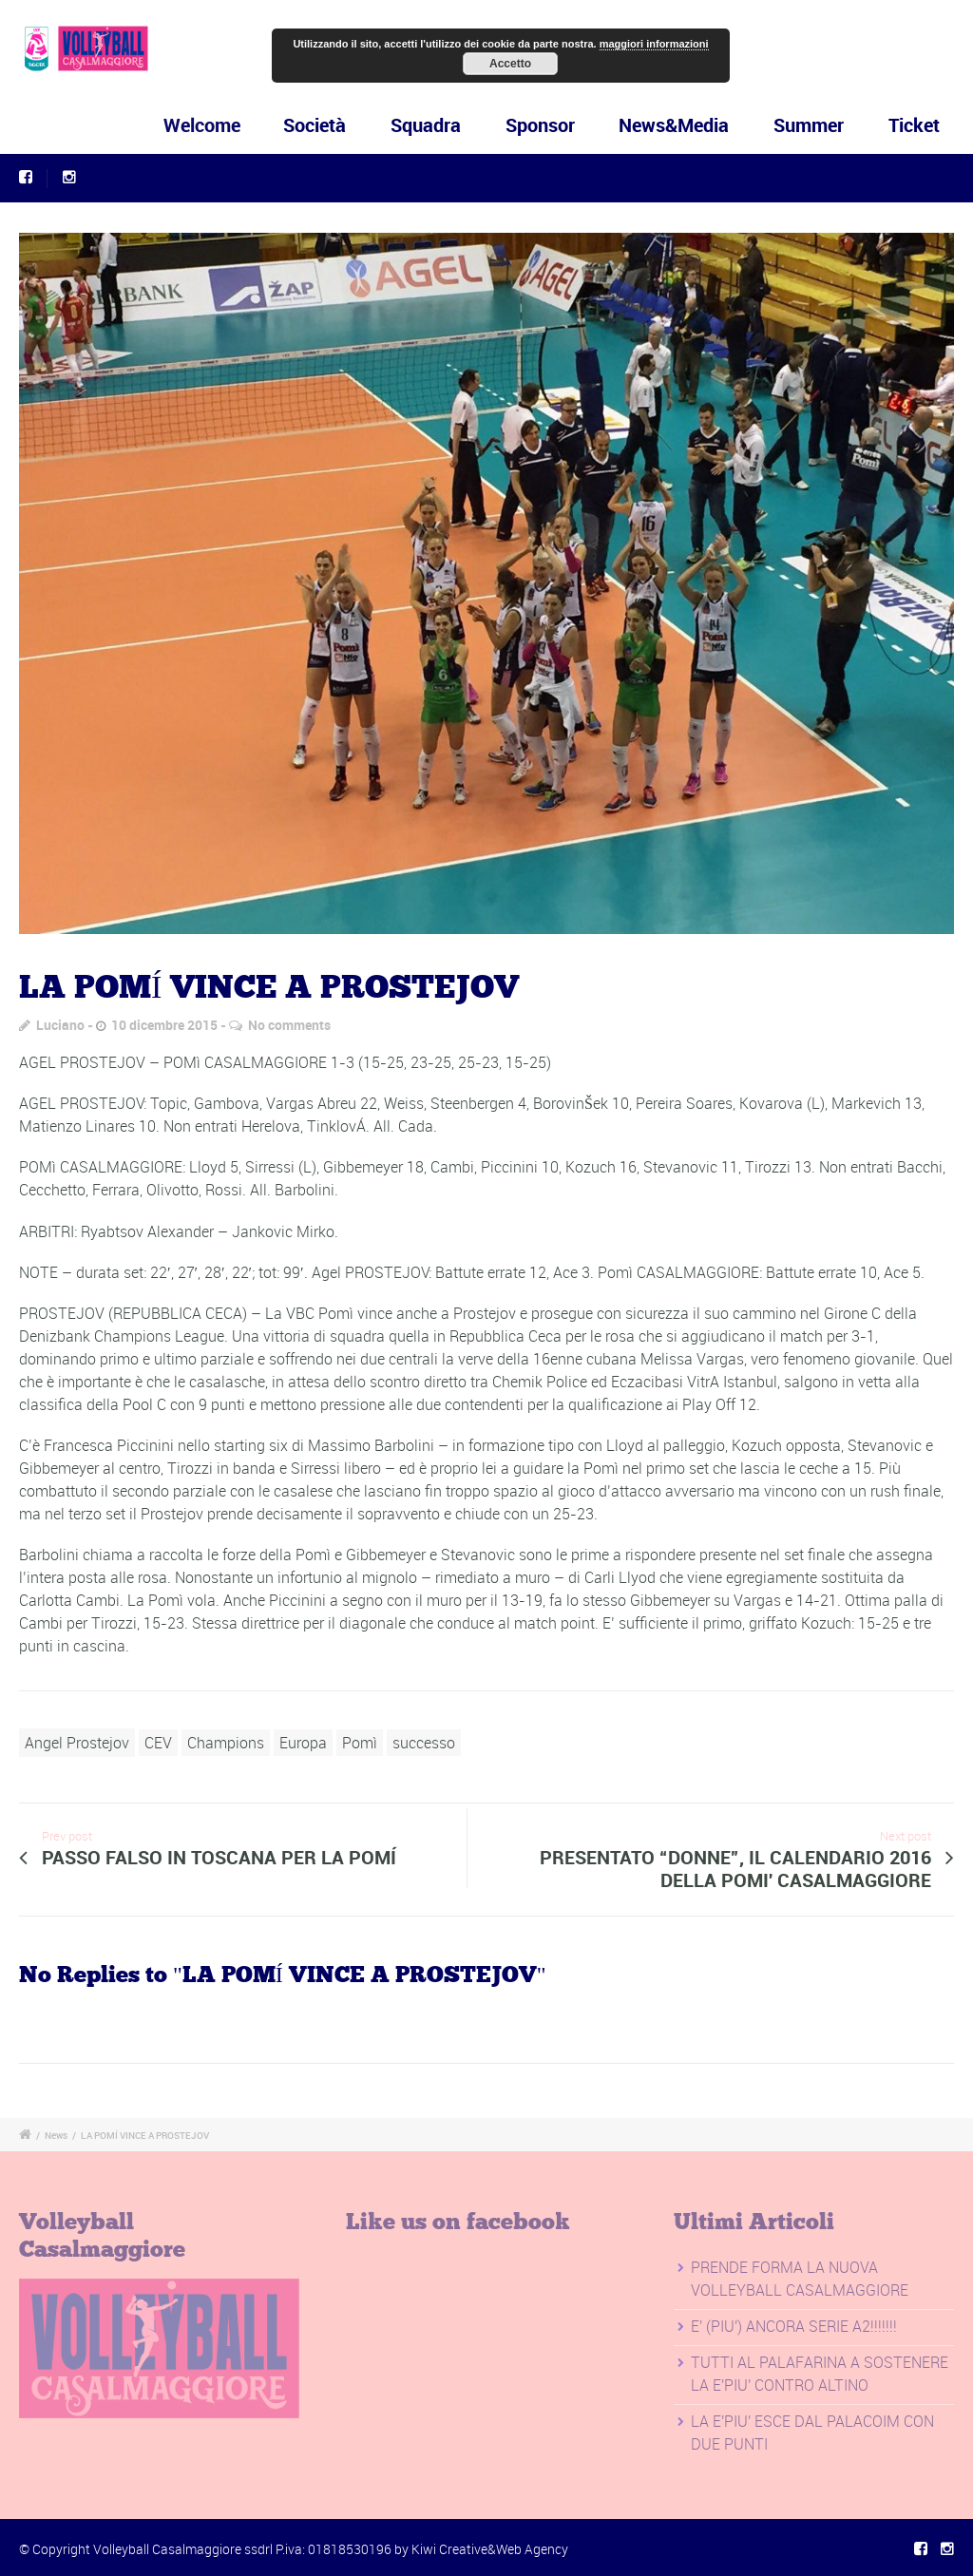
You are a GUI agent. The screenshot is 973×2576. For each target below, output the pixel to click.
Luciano (60, 1025)
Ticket (914, 125)
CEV (158, 1742)
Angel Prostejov (77, 1742)
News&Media (674, 125)
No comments (289, 1025)
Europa (303, 1742)
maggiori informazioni (654, 43)
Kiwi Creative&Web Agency (489, 2549)
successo (423, 1742)
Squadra (434, 125)
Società (334, 125)
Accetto (510, 63)
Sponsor (542, 125)
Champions (225, 1742)
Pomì (359, 1742)
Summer (808, 125)
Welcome (237, 125)
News (56, 2135)
